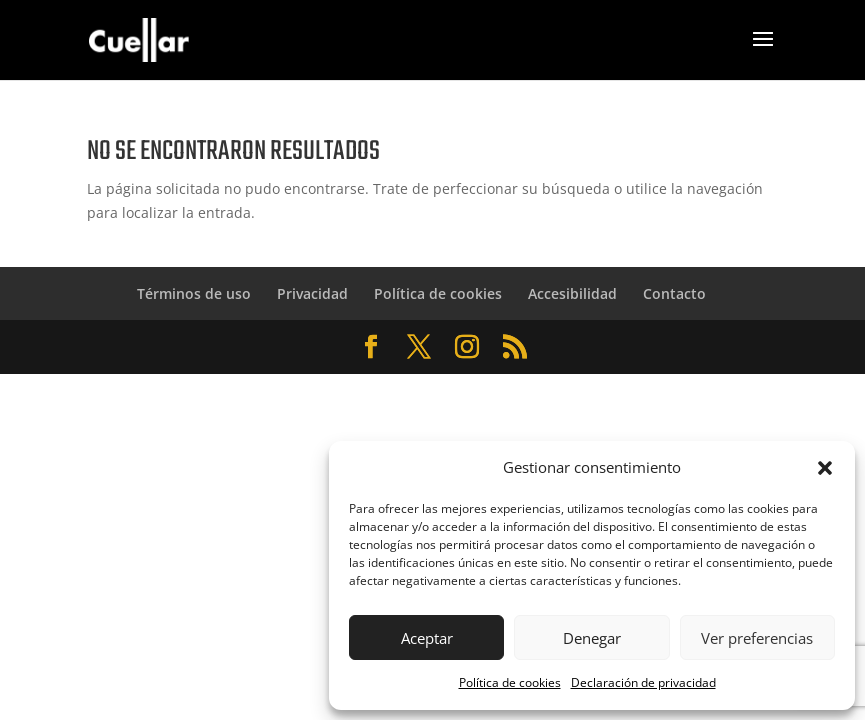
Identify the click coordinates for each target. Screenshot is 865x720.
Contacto (674, 293)
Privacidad (312, 293)
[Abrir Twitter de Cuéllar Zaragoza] (419, 347)
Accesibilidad (572, 293)
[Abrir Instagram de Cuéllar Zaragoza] (467, 347)
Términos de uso (194, 293)
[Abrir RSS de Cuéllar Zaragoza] (515, 347)
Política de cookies (510, 682)
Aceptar (427, 638)
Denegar (592, 638)
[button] (825, 468)
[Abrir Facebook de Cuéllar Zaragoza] (371, 347)
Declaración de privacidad (643, 682)
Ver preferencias (757, 638)
